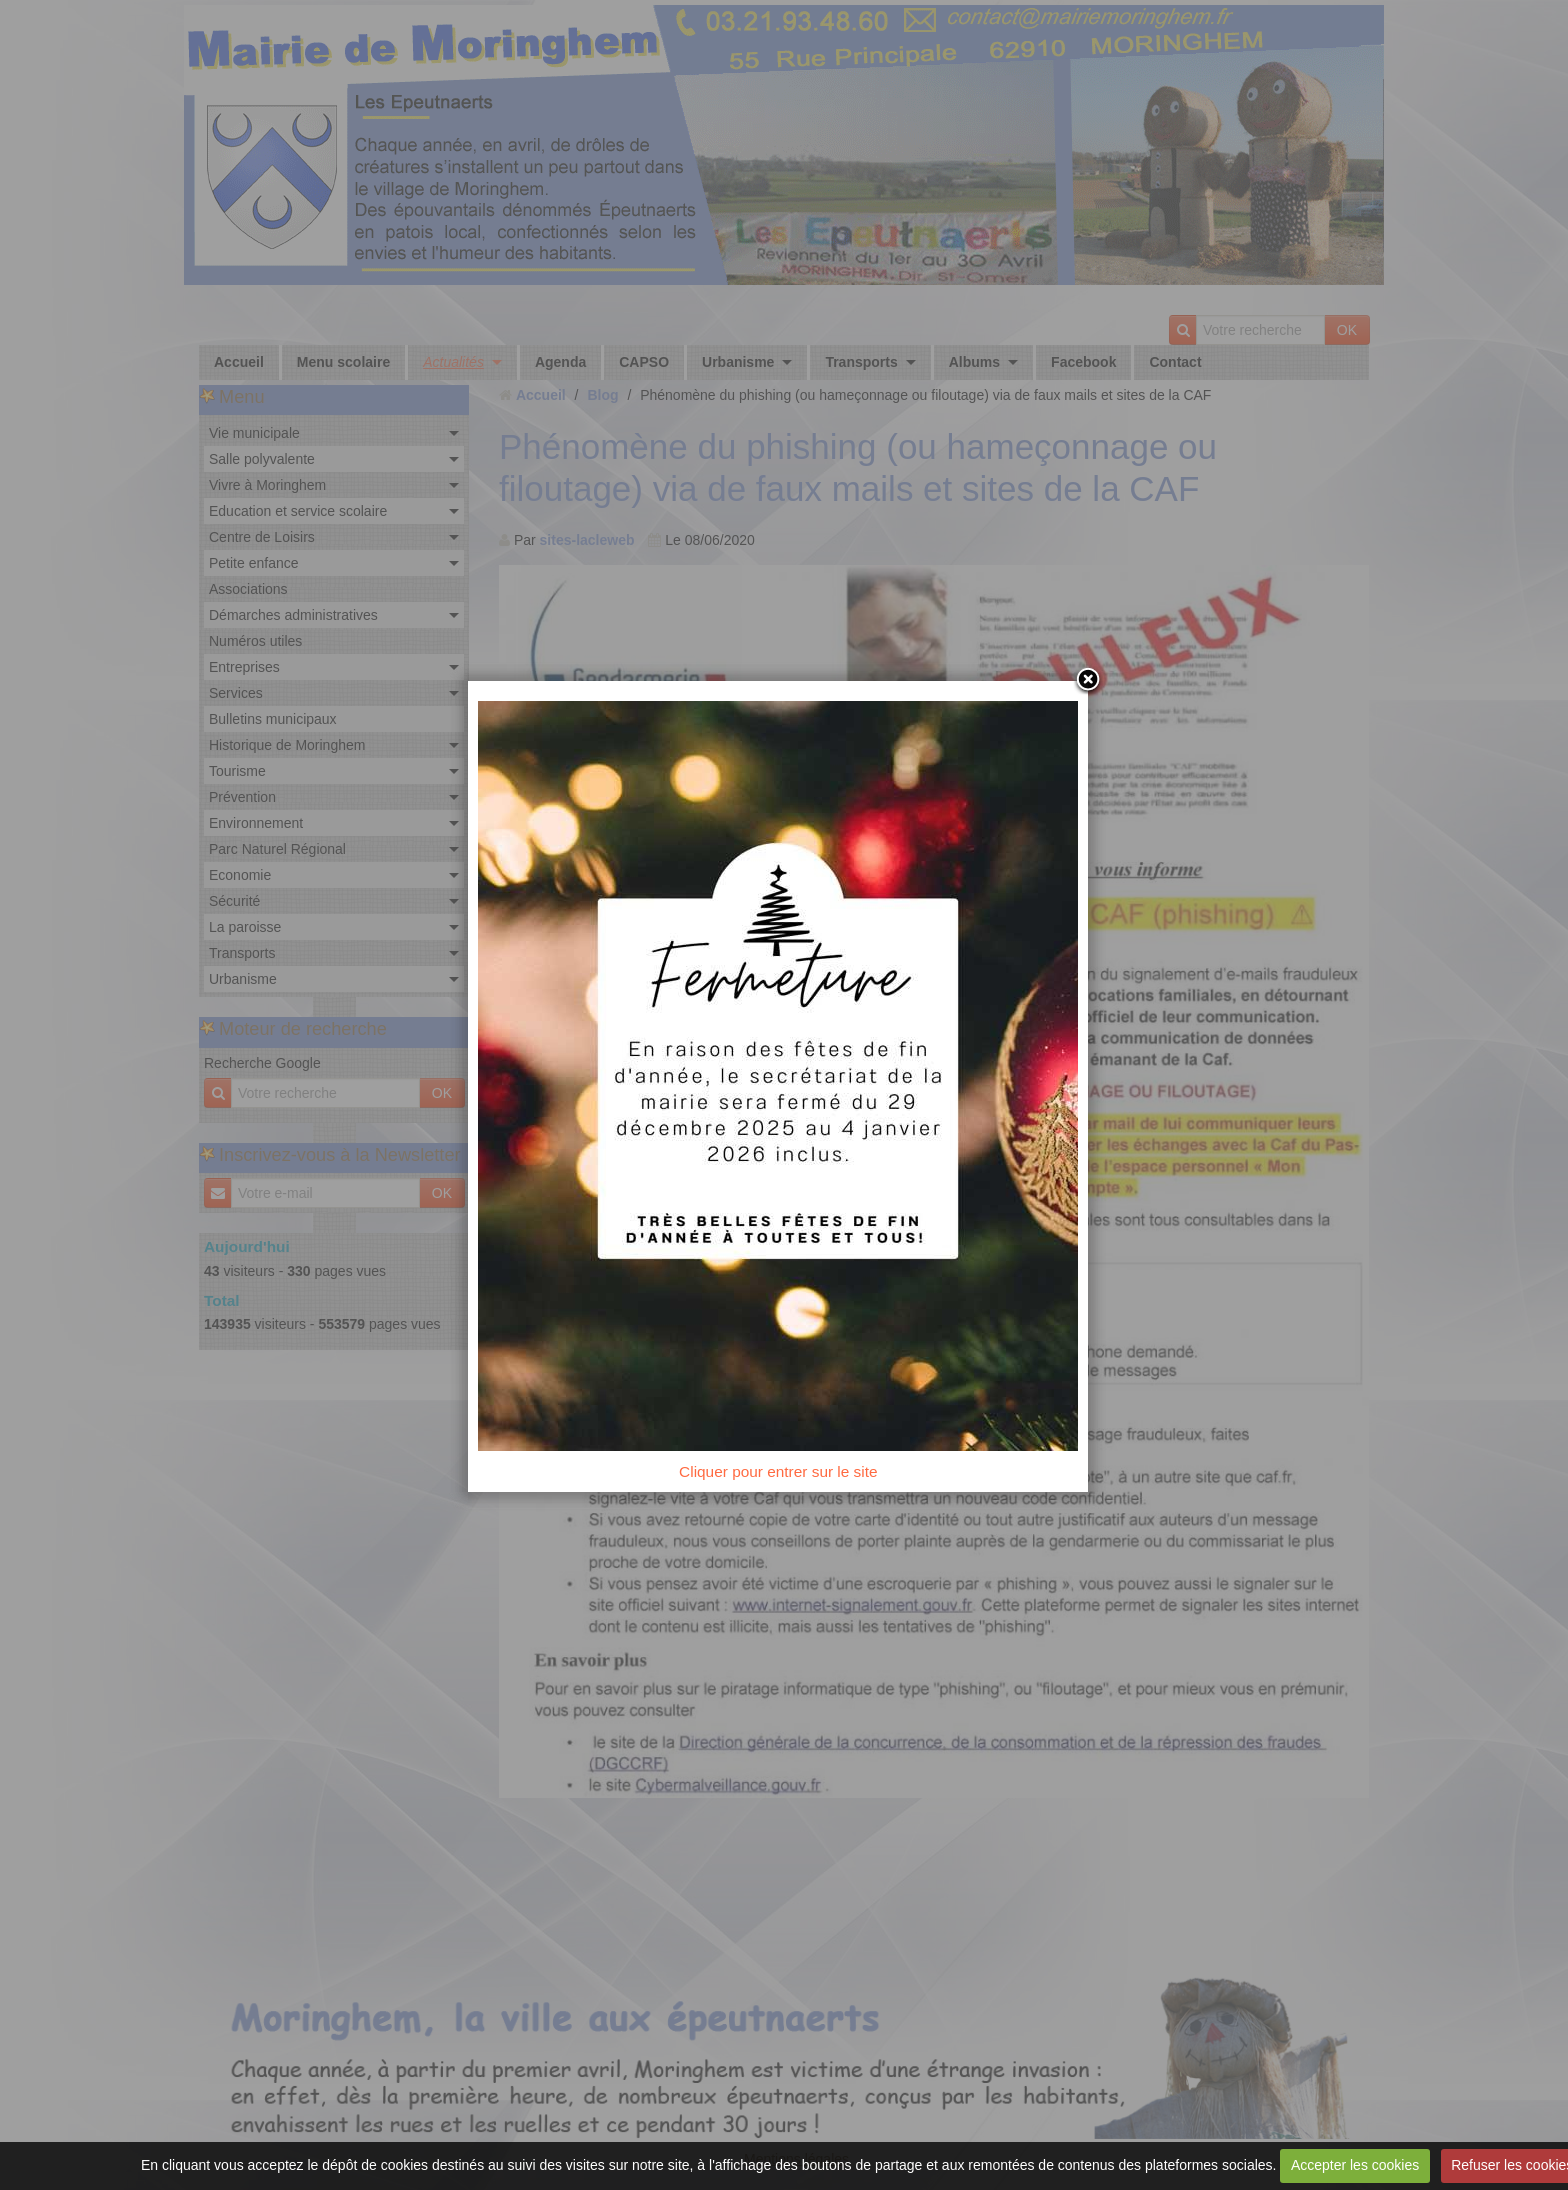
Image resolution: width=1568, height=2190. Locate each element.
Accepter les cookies (1355, 2165)
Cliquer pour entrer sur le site (784, 1479)
